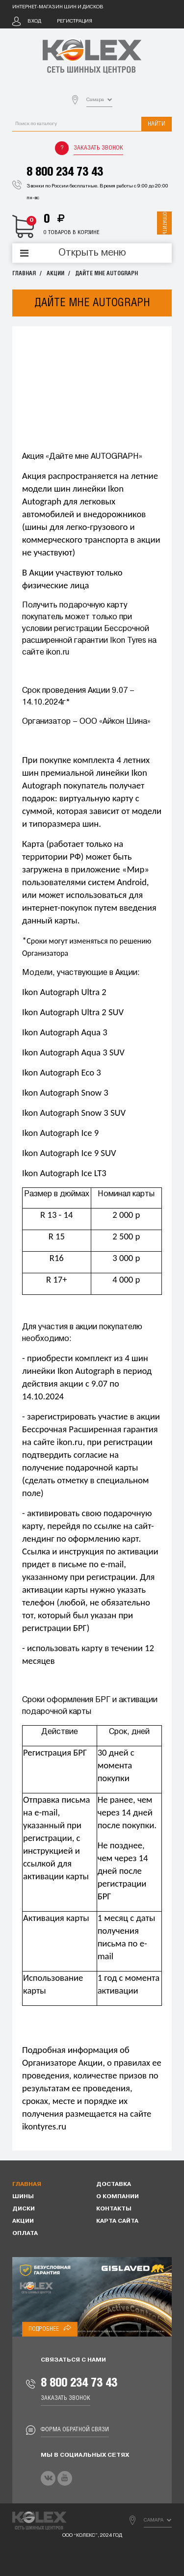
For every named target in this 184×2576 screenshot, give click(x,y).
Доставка (113, 2184)
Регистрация (74, 21)
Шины (23, 2196)
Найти (156, 124)
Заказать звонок (98, 148)
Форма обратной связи (75, 2429)
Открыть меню (92, 253)
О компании (117, 2196)
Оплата (25, 2233)
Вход (34, 21)
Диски (23, 2209)
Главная (24, 273)
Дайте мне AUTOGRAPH (106, 273)
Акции (55, 273)
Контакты (113, 2209)
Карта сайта (117, 2221)
